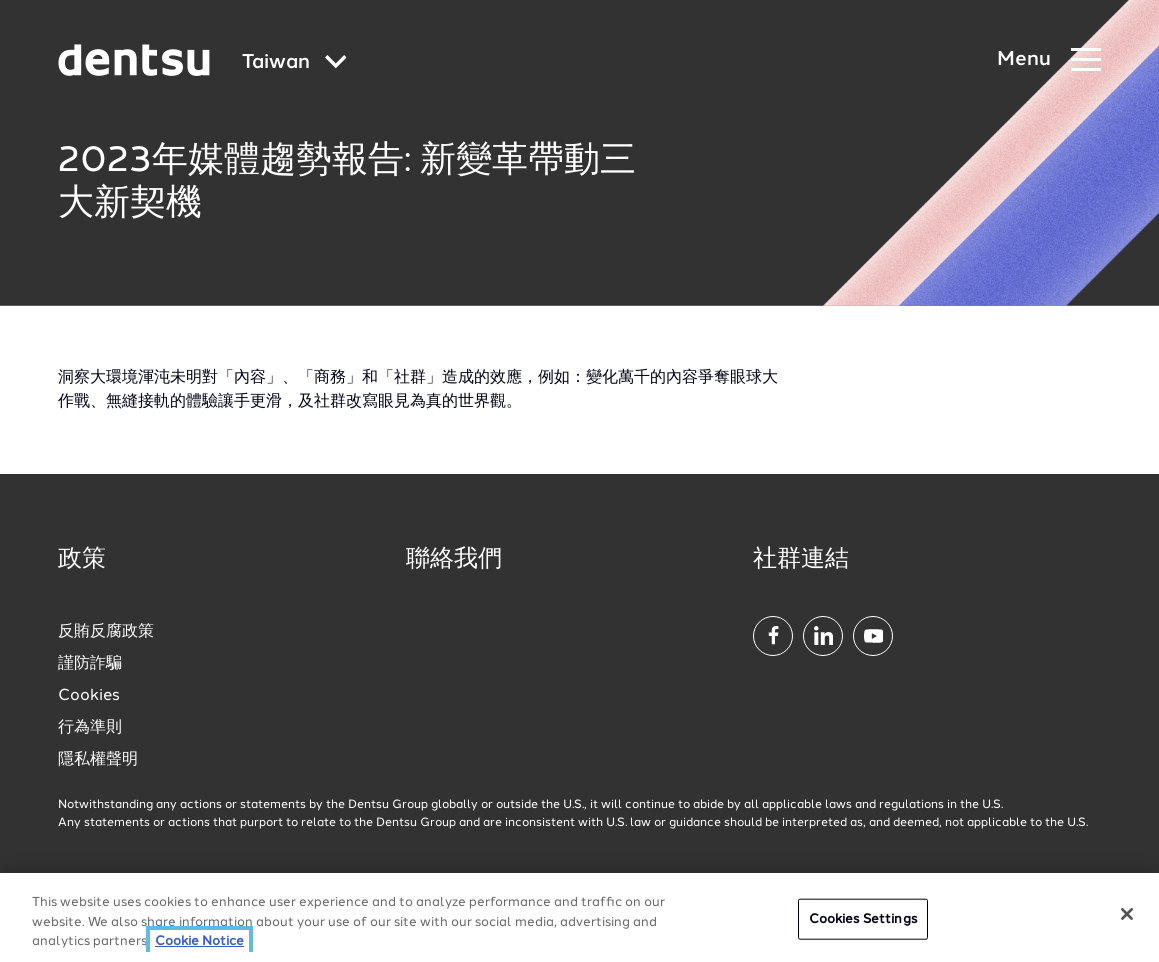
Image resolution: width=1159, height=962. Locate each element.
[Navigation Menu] (1049, 60)
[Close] (1127, 914)
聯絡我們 (454, 560)
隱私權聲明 (98, 760)
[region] (579, 917)
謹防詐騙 (90, 664)
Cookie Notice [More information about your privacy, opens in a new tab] (199, 941)
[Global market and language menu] (294, 63)
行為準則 (90, 728)
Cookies (89, 696)
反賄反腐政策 (106, 632)
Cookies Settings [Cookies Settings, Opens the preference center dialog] (863, 918)
